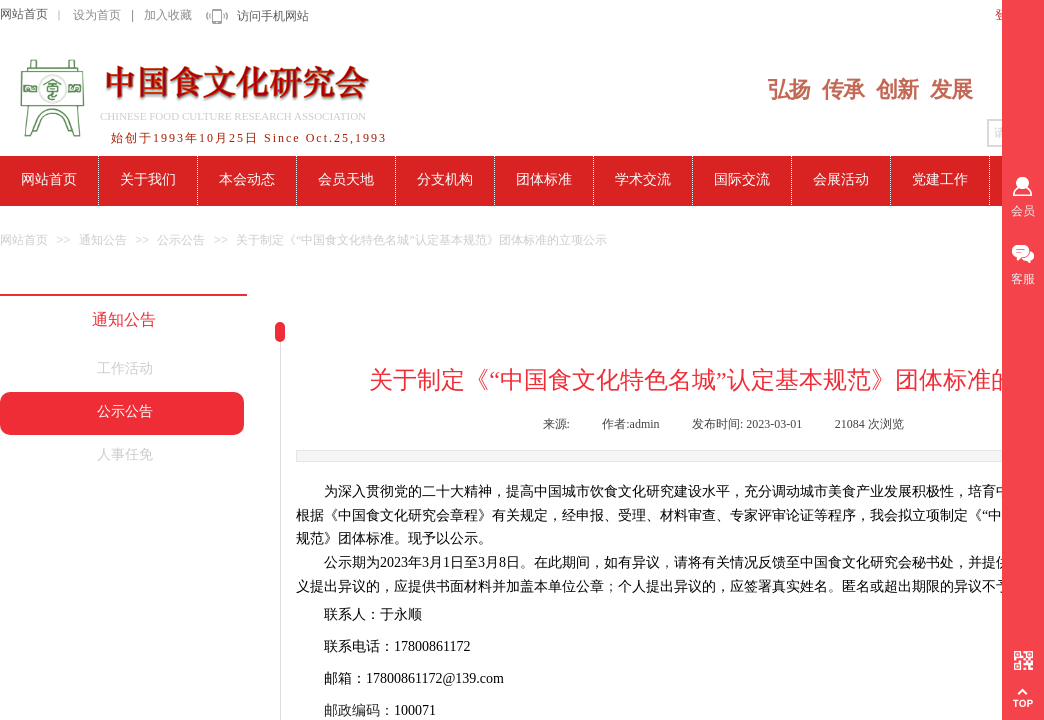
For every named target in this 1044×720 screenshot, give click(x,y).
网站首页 (24, 14)
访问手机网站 (273, 16)
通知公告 (103, 240)
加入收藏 (168, 15)
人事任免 (125, 454)
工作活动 (125, 368)
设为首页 (97, 15)
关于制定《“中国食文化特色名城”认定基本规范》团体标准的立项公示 (421, 240)
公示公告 (181, 240)
